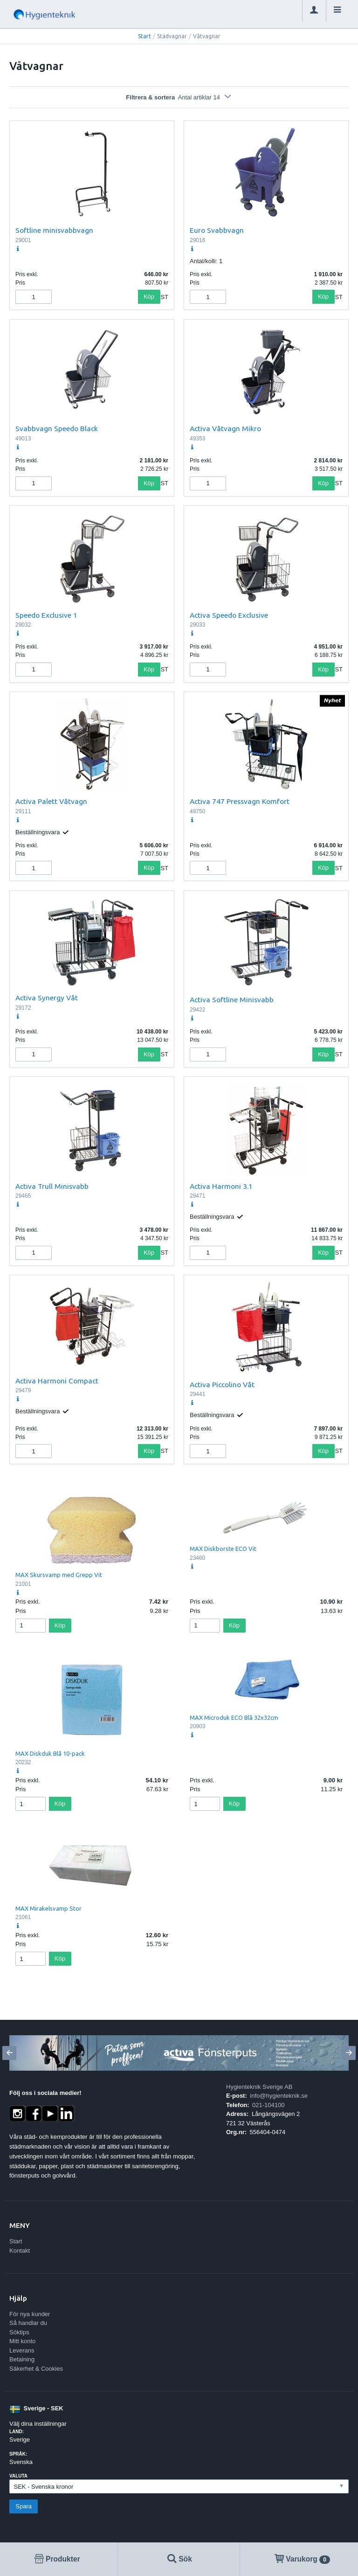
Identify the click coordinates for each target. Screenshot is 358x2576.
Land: (16, 2431)
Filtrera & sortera (179, 97)
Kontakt (19, 2250)
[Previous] (9, 2053)
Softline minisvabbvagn (54, 230)
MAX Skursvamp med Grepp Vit (58, 1574)
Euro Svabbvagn (217, 230)
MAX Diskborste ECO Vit (223, 1548)
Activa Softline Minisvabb (232, 999)
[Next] (349, 2053)
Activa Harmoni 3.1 (221, 1186)
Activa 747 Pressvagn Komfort (239, 801)
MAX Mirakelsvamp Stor (48, 1908)
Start (144, 36)
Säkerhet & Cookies (36, 2368)
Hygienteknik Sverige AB (259, 2086)
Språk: (18, 2454)
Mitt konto (22, 2341)
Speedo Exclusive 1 (46, 615)
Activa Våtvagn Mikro (225, 428)
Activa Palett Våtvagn (51, 801)
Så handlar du (28, 2322)
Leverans (21, 2350)
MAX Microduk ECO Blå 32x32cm (234, 1717)
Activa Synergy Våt (46, 997)
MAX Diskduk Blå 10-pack (50, 1753)
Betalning (21, 2359)
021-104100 (268, 2104)
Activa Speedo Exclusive (229, 615)
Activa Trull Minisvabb (52, 1186)
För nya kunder (29, 2314)
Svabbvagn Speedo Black (56, 428)
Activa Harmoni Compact (56, 1380)
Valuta (18, 2475)
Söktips (19, 2332)
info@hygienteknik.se (279, 2095)
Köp (149, 296)
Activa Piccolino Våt (222, 1384)
